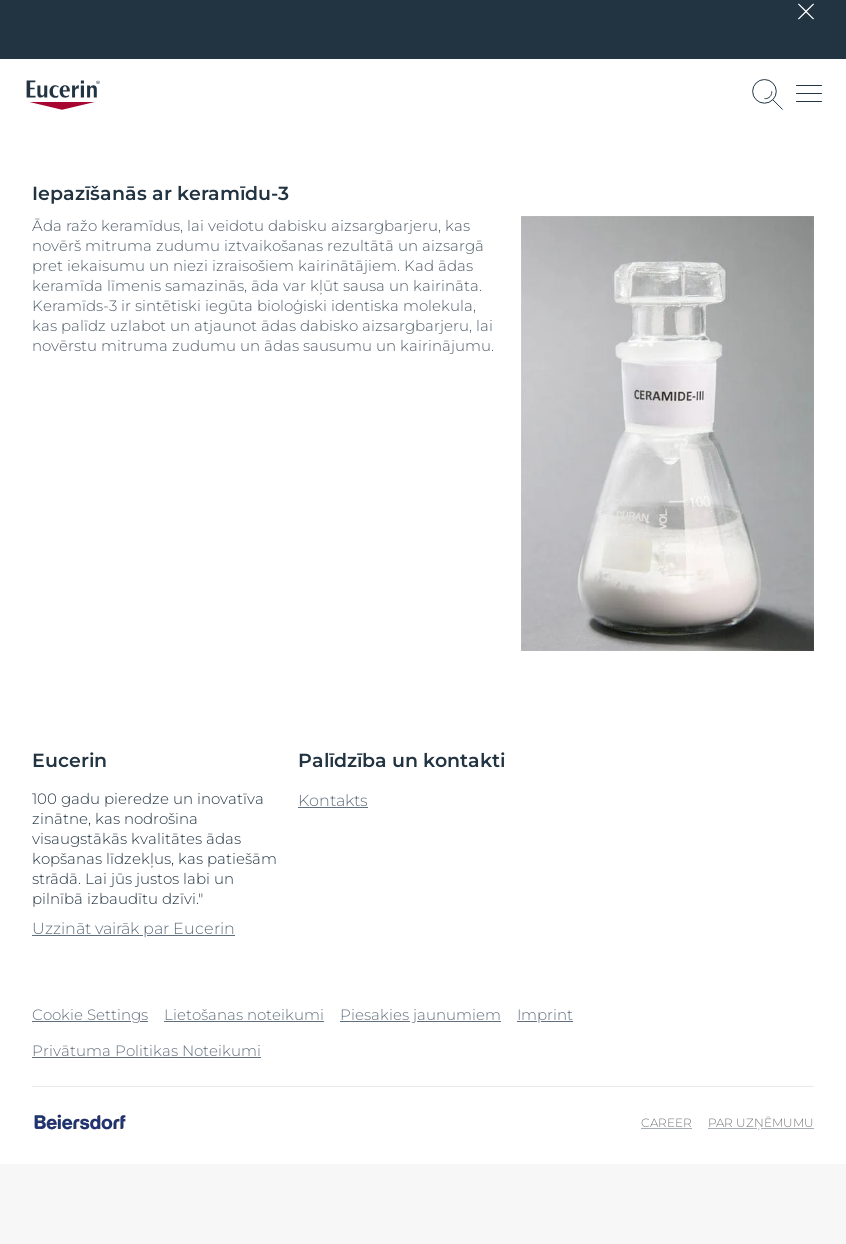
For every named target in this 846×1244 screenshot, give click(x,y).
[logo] (63, 95)
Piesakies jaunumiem (420, 1014)
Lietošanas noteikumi (244, 1014)
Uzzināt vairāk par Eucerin (133, 928)
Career (666, 1122)
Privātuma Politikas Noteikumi (146, 1050)
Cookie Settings (90, 1014)
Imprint (545, 1014)
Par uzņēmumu (761, 1122)
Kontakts (333, 800)
